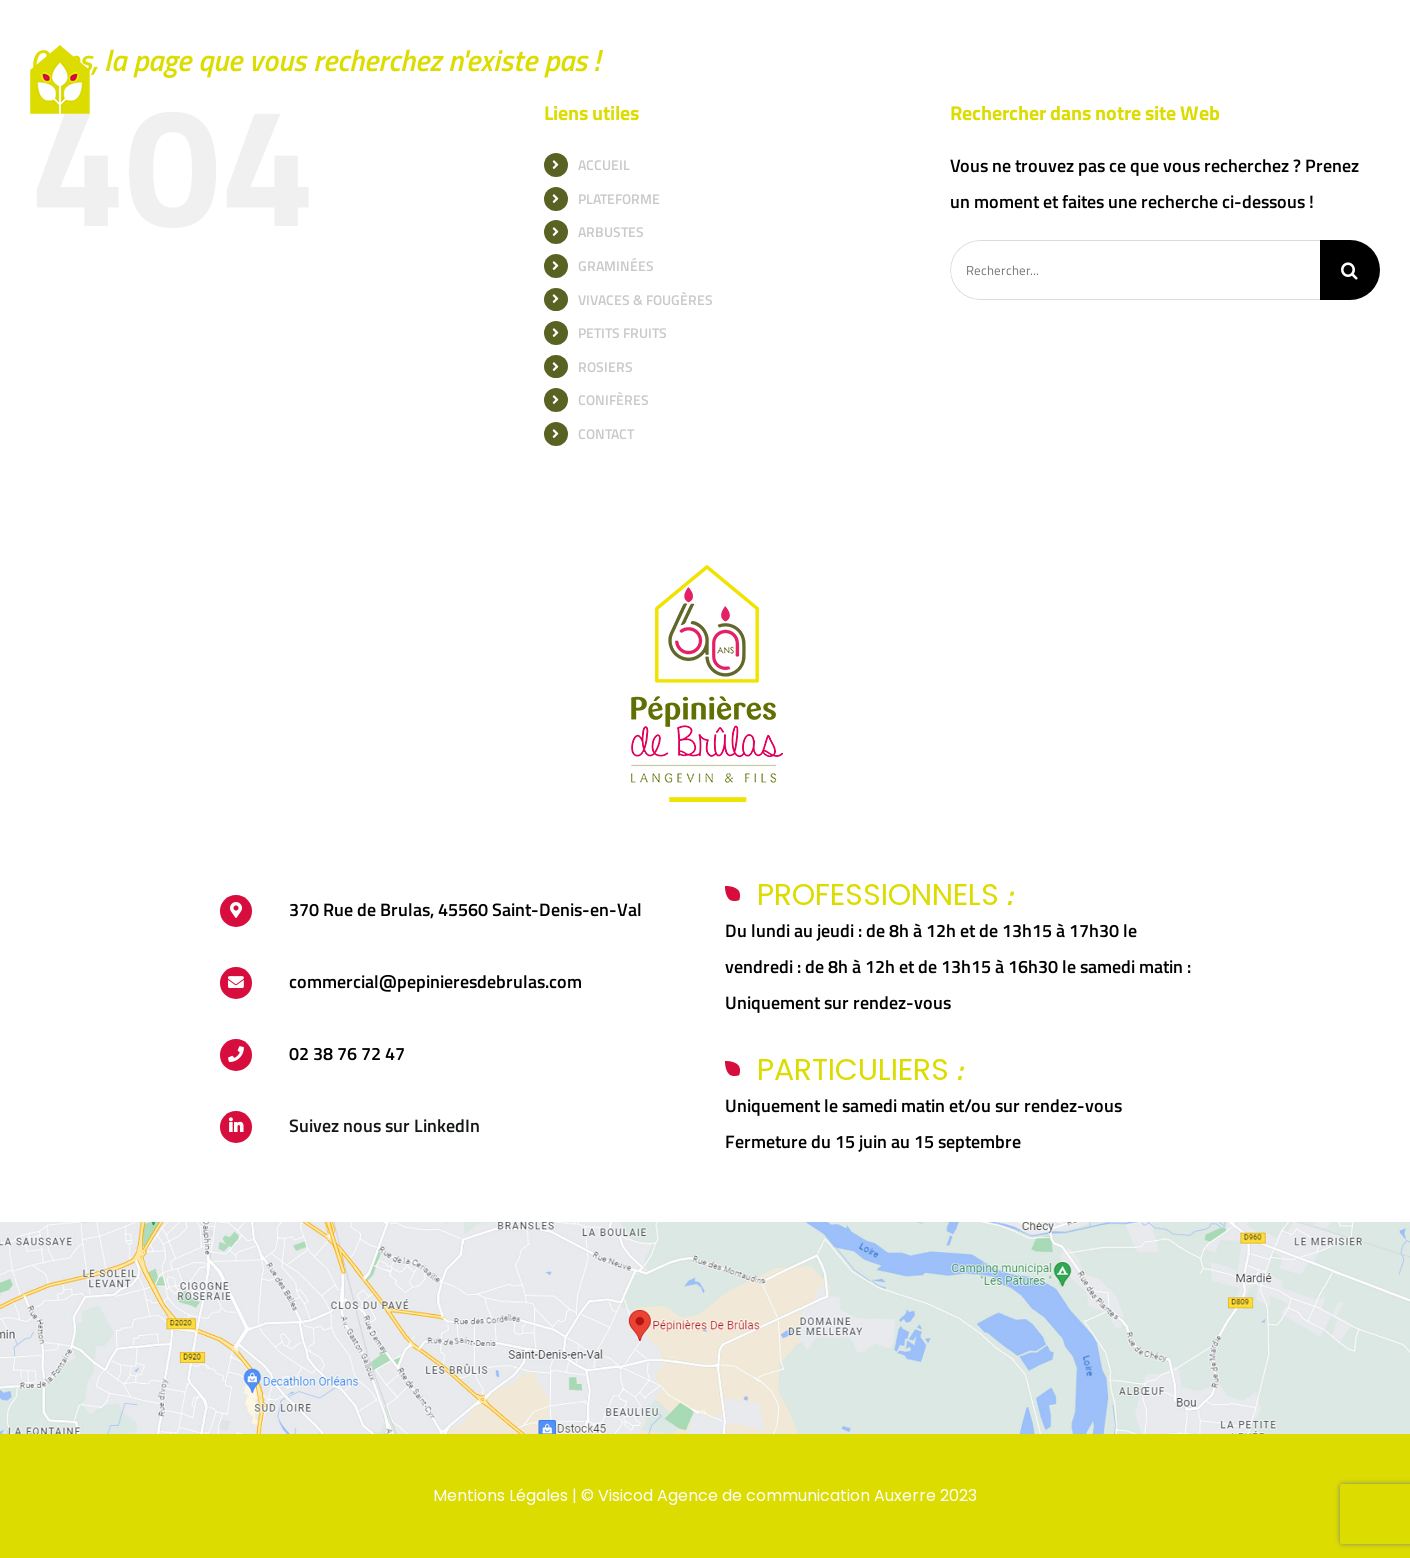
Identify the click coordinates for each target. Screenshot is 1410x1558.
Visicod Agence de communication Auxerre (767, 1495)
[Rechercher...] (1135, 270)
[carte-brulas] (705, 1230)
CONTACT (606, 433)
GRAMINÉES (616, 265)
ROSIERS (605, 366)
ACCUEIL (604, 164)
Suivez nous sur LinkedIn (384, 1125)
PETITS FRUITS (622, 332)
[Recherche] (1350, 270)
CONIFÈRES (613, 399)
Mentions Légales (500, 1495)
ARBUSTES (611, 231)
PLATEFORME (619, 198)
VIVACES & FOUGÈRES (645, 299)
